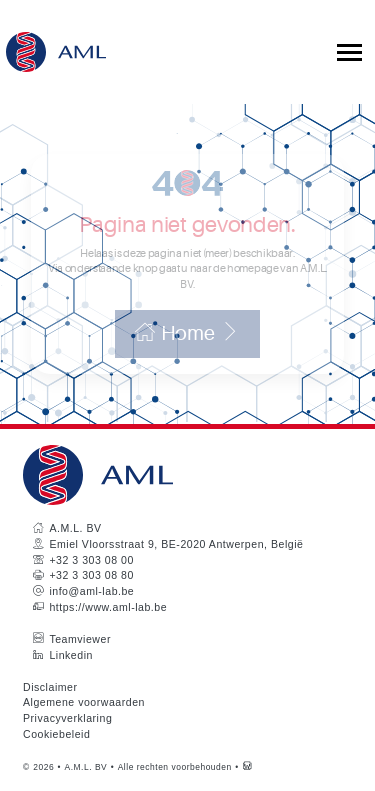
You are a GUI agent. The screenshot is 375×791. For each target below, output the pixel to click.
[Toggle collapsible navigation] (349, 52)
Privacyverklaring (67, 718)
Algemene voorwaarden (84, 702)
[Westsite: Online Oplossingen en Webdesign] (247, 767)
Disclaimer (50, 687)
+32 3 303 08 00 (91, 560)
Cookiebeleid (56, 734)
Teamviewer (80, 639)
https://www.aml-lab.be (108, 607)
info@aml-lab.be (91, 591)
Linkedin (71, 655)
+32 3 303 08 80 (91, 575)
